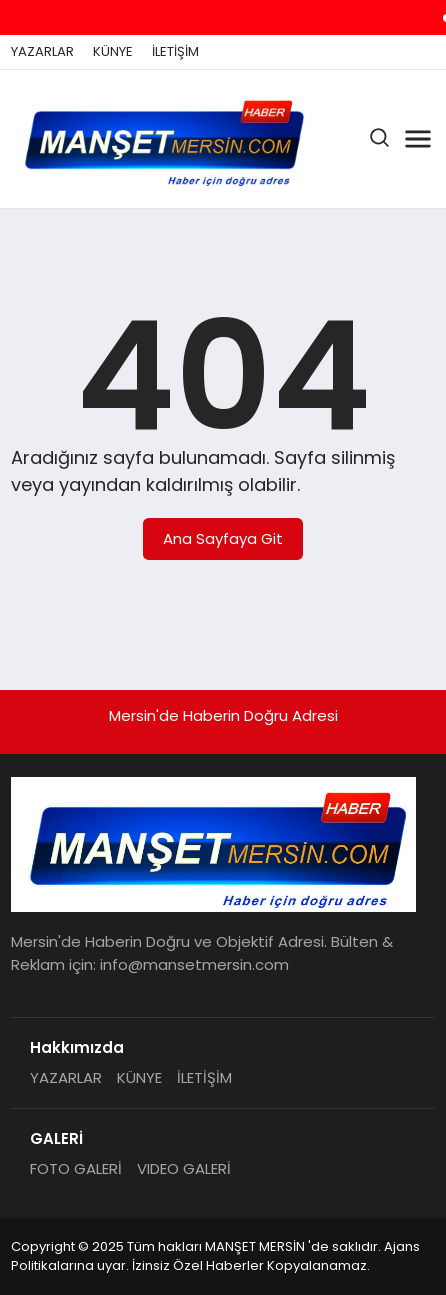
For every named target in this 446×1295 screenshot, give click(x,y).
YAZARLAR (42, 52)
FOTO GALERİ (76, 1168)
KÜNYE (113, 52)
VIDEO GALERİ (184, 1168)
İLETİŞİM (175, 52)
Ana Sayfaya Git (223, 538)
